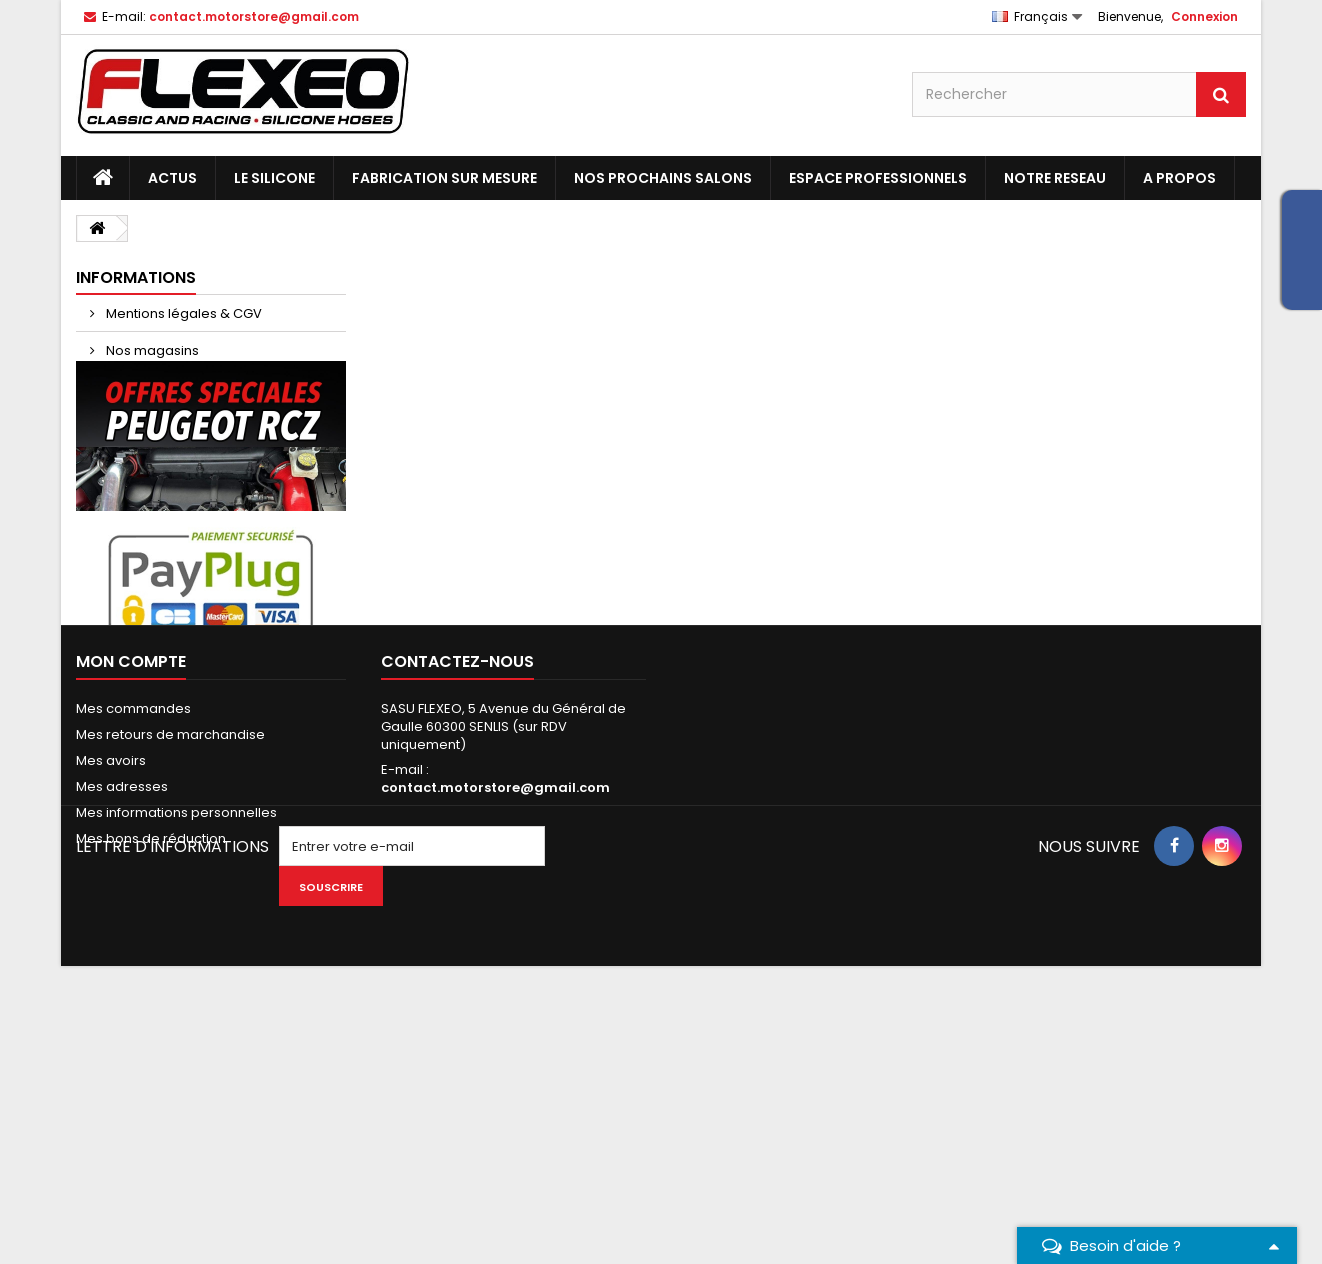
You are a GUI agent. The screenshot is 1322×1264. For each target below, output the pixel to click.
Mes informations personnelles (176, 1050)
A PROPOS (1179, 178)
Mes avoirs (111, 998)
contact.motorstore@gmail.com (495, 1025)
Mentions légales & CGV (182, 313)
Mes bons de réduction (151, 1076)
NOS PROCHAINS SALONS (663, 178)
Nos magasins (151, 350)
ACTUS (172, 178)
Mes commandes (133, 946)
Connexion (1204, 16)
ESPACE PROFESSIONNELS (878, 178)
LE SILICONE (274, 178)
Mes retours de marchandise (170, 972)
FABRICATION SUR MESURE (444, 178)
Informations (136, 277)
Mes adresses (122, 1024)
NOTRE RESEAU (1055, 178)
